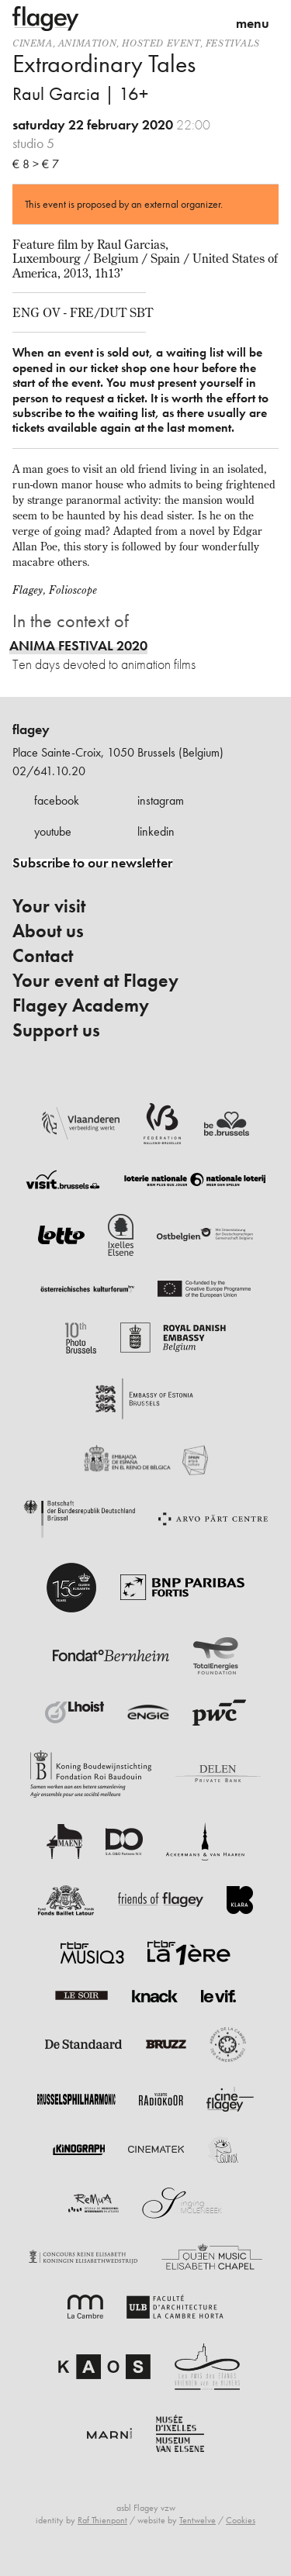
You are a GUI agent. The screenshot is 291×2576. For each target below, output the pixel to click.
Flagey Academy (80, 1005)
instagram (160, 800)
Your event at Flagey (95, 980)
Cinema (32, 43)
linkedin (156, 831)
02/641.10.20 (48, 771)
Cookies (240, 2520)
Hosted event (160, 43)
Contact (42, 956)
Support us (56, 1030)
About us (48, 931)
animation (87, 43)
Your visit (48, 906)
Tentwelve (197, 2520)
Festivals (232, 43)
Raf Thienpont (102, 2520)
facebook (56, 800)
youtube (52, 831)
